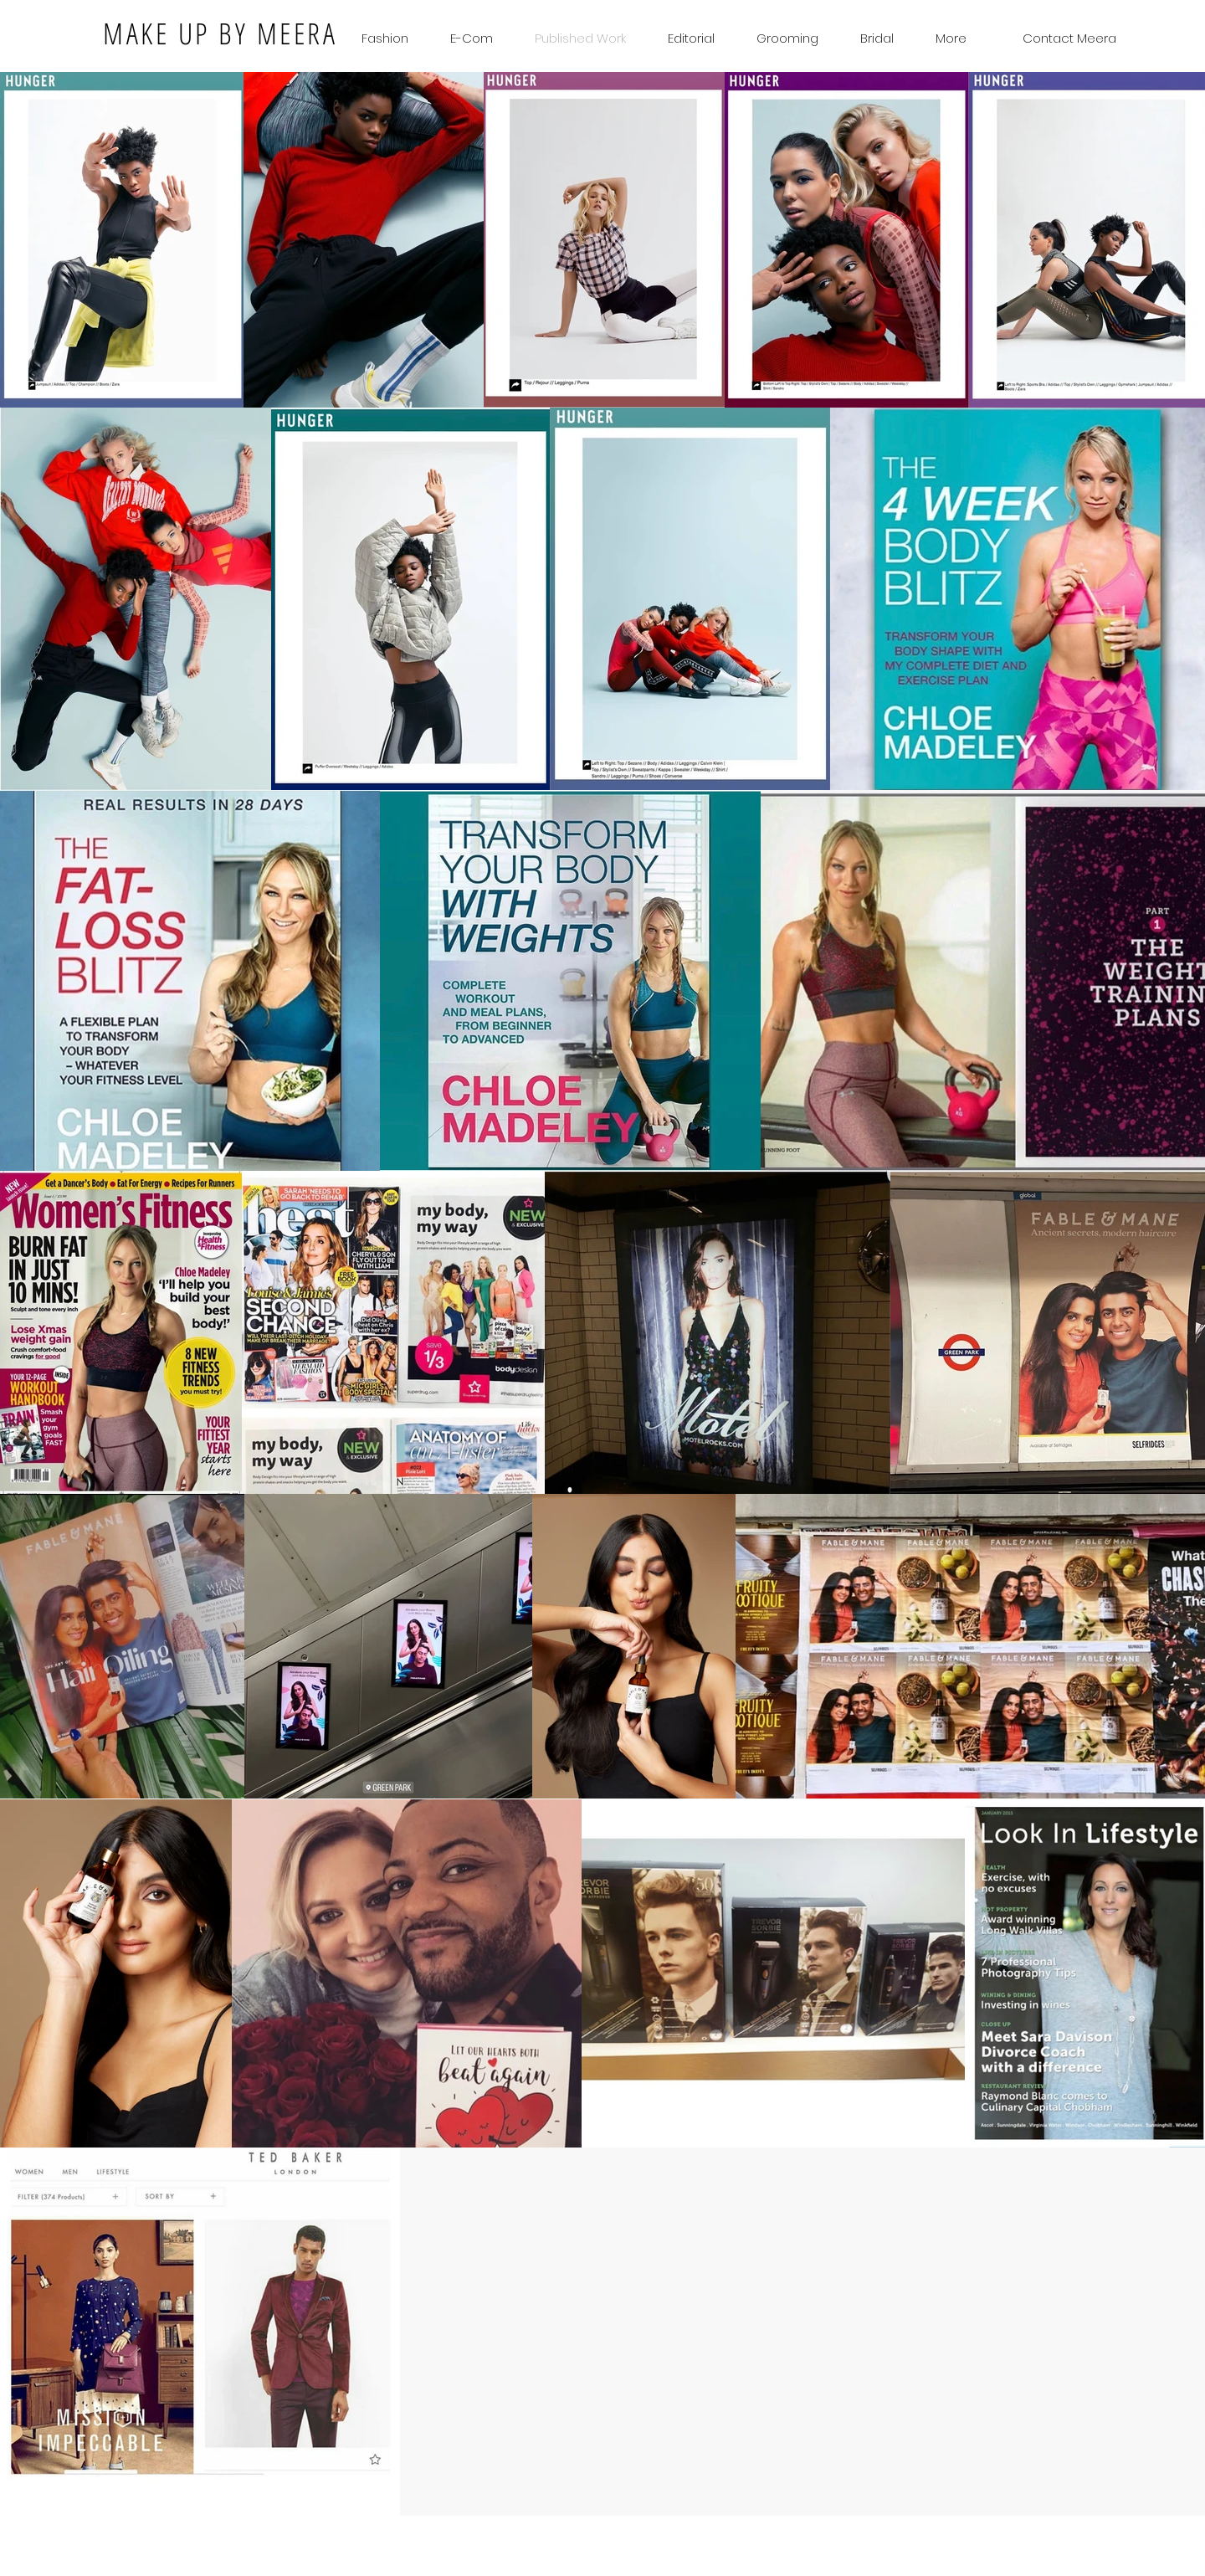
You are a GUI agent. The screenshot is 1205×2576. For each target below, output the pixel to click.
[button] (877, 38)
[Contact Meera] (1069, 38)
